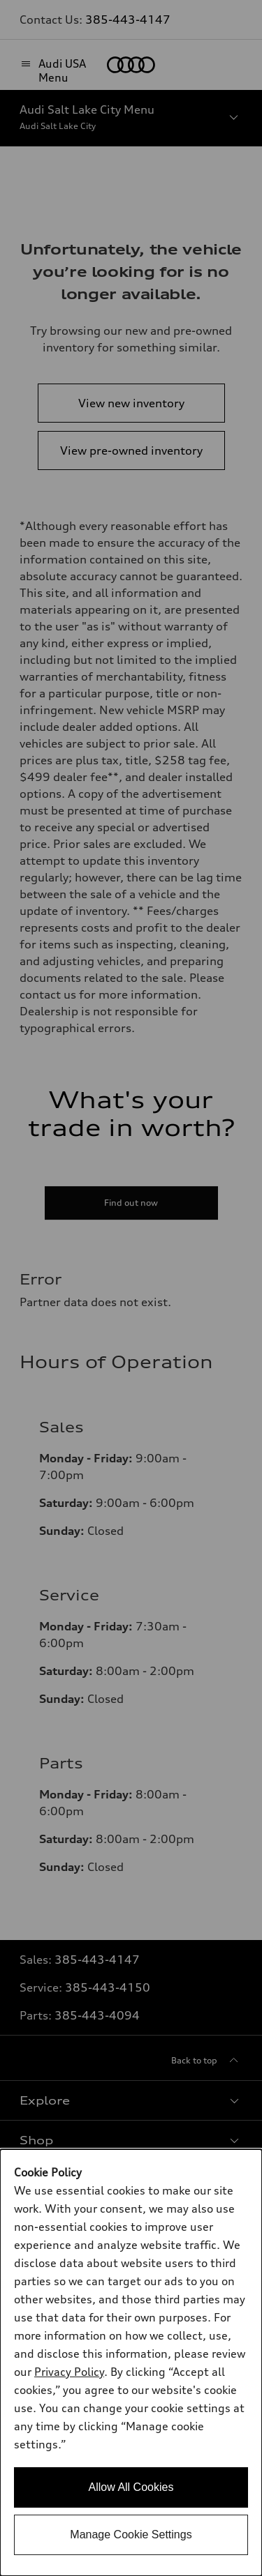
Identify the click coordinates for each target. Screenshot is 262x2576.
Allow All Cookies (131, 2487)
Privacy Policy (69, 2372)
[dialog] (131, 2362)
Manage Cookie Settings (130, 2534)
